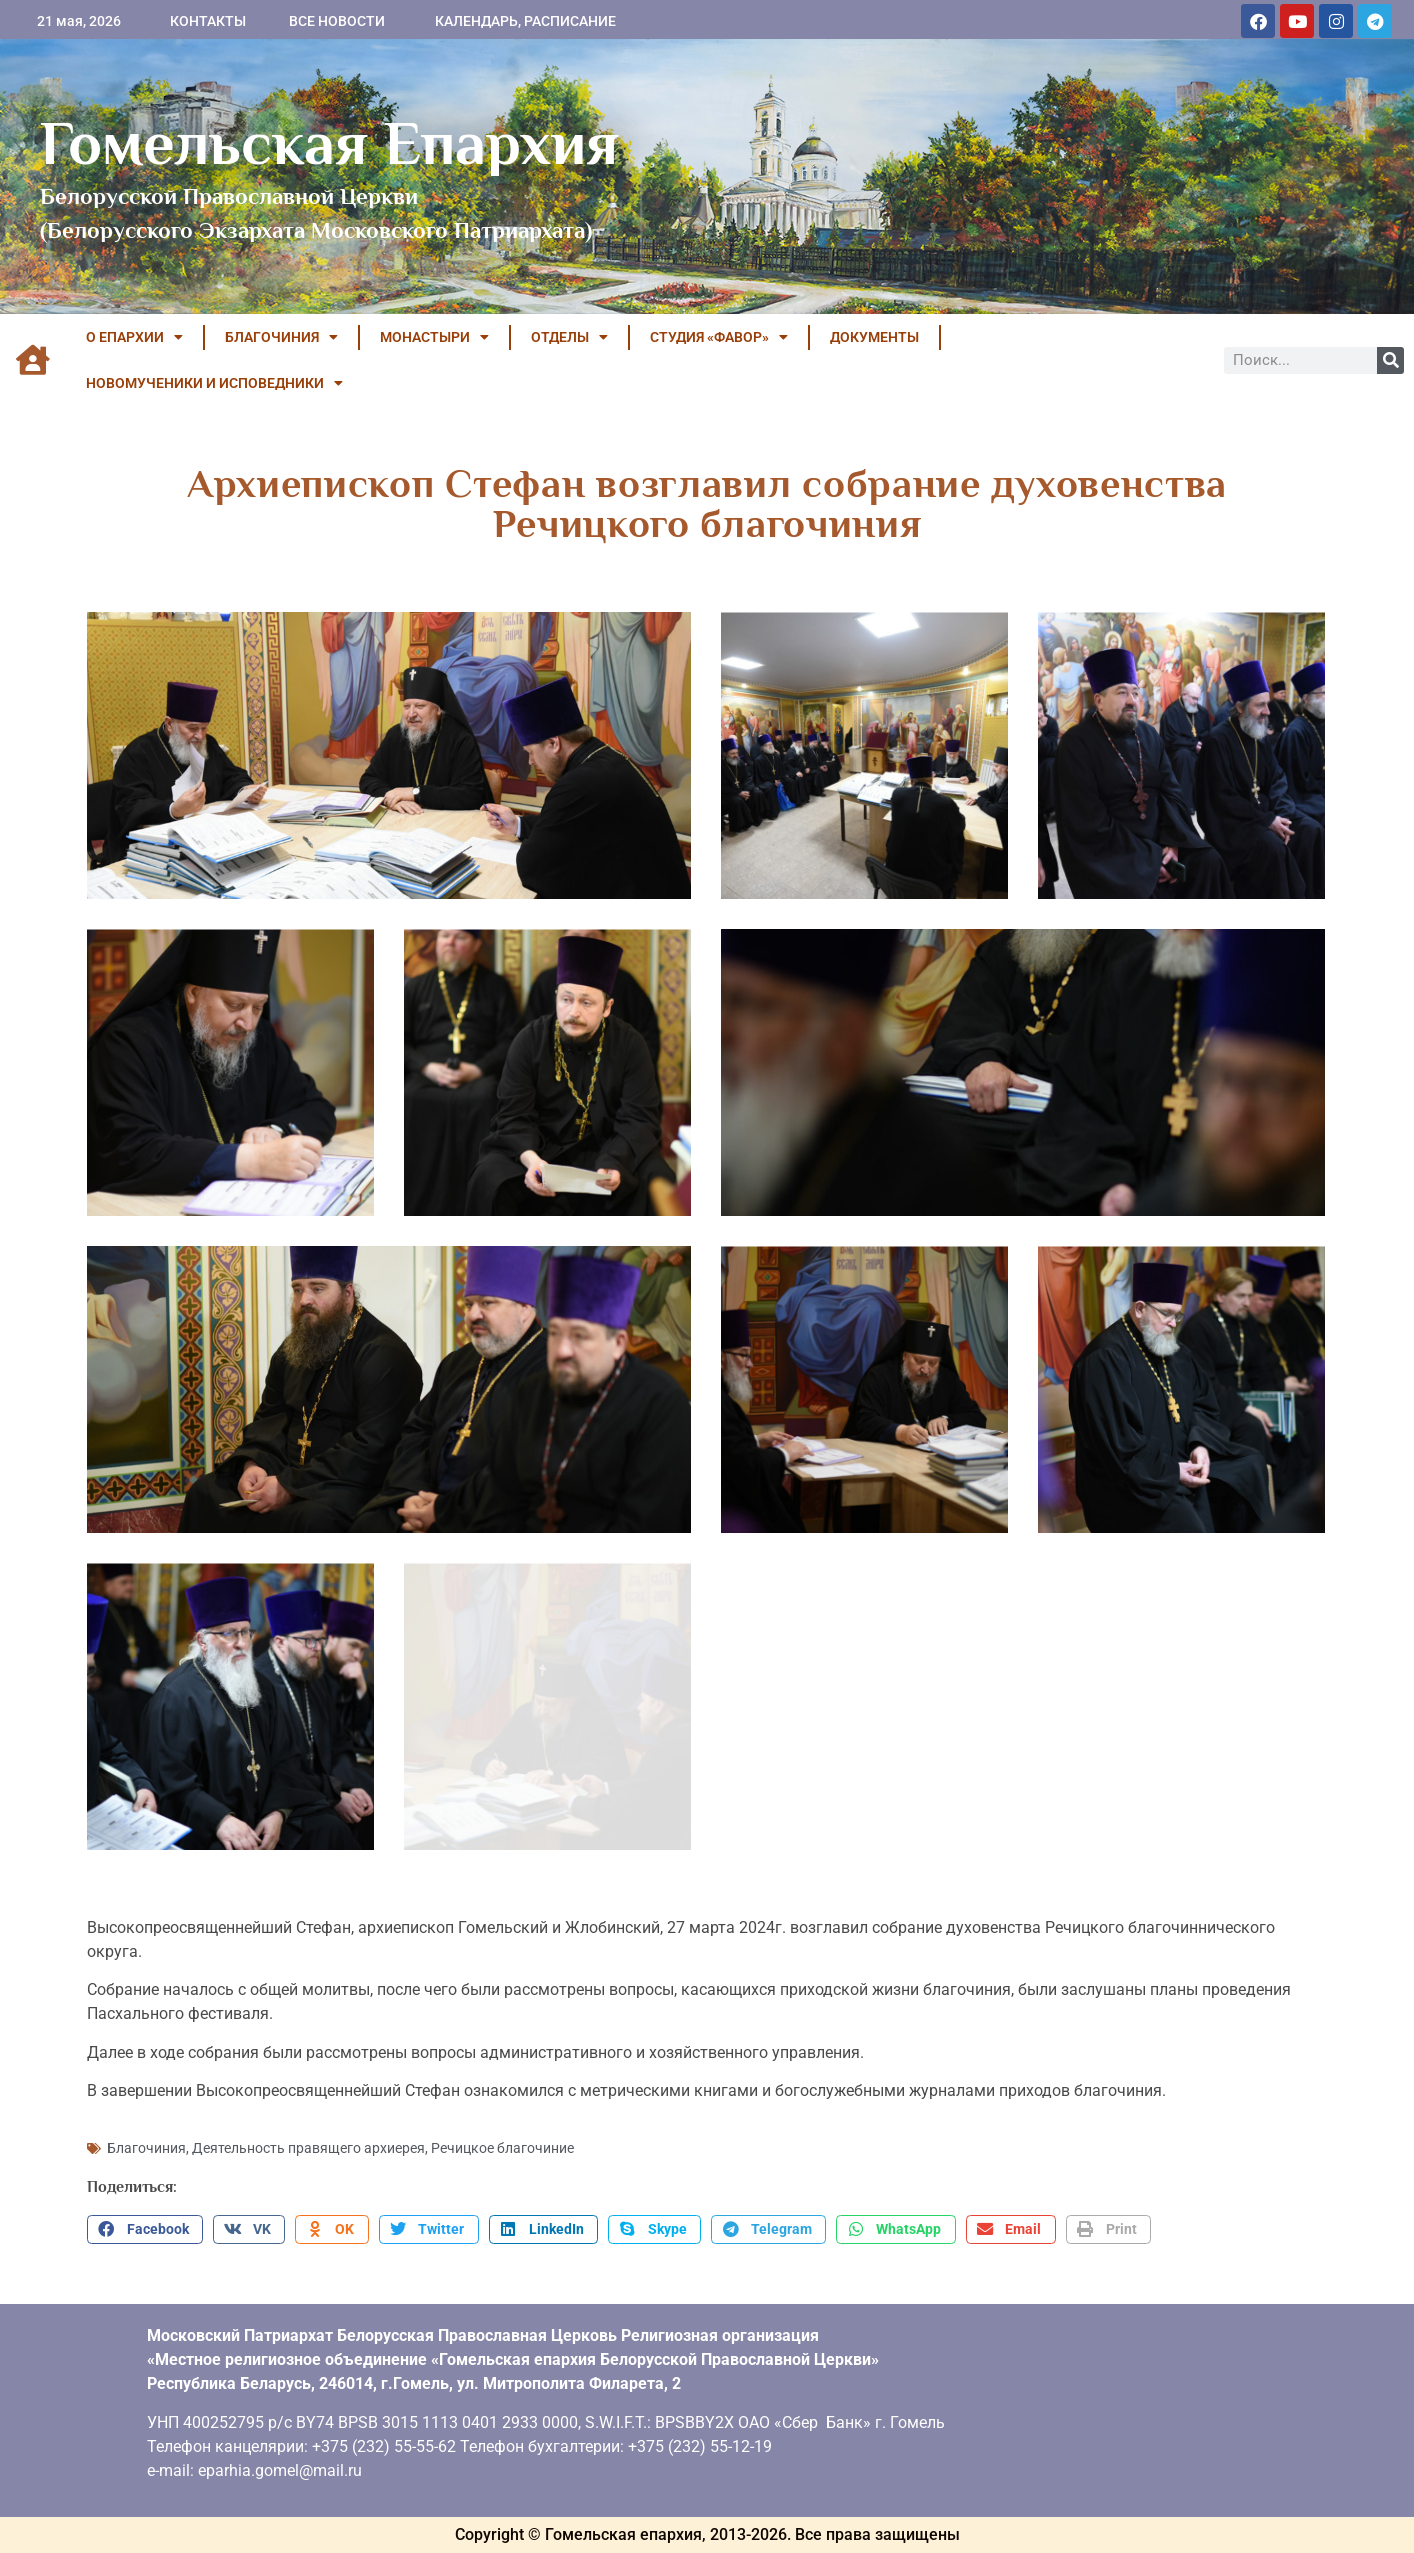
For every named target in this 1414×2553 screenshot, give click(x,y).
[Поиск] (1390, 360)
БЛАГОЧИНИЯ (281, 337)
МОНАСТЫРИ (434, 337)
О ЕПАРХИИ (134, 337)
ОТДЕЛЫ (569, 337)
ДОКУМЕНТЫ (874, 337)
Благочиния (146, 2148)
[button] (145, 2230)
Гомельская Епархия (329, 143)
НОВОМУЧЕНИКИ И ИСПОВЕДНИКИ (214, 383)
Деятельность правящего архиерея (308, 2148)
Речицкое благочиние (502, 2148)
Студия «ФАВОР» (719, 337)
